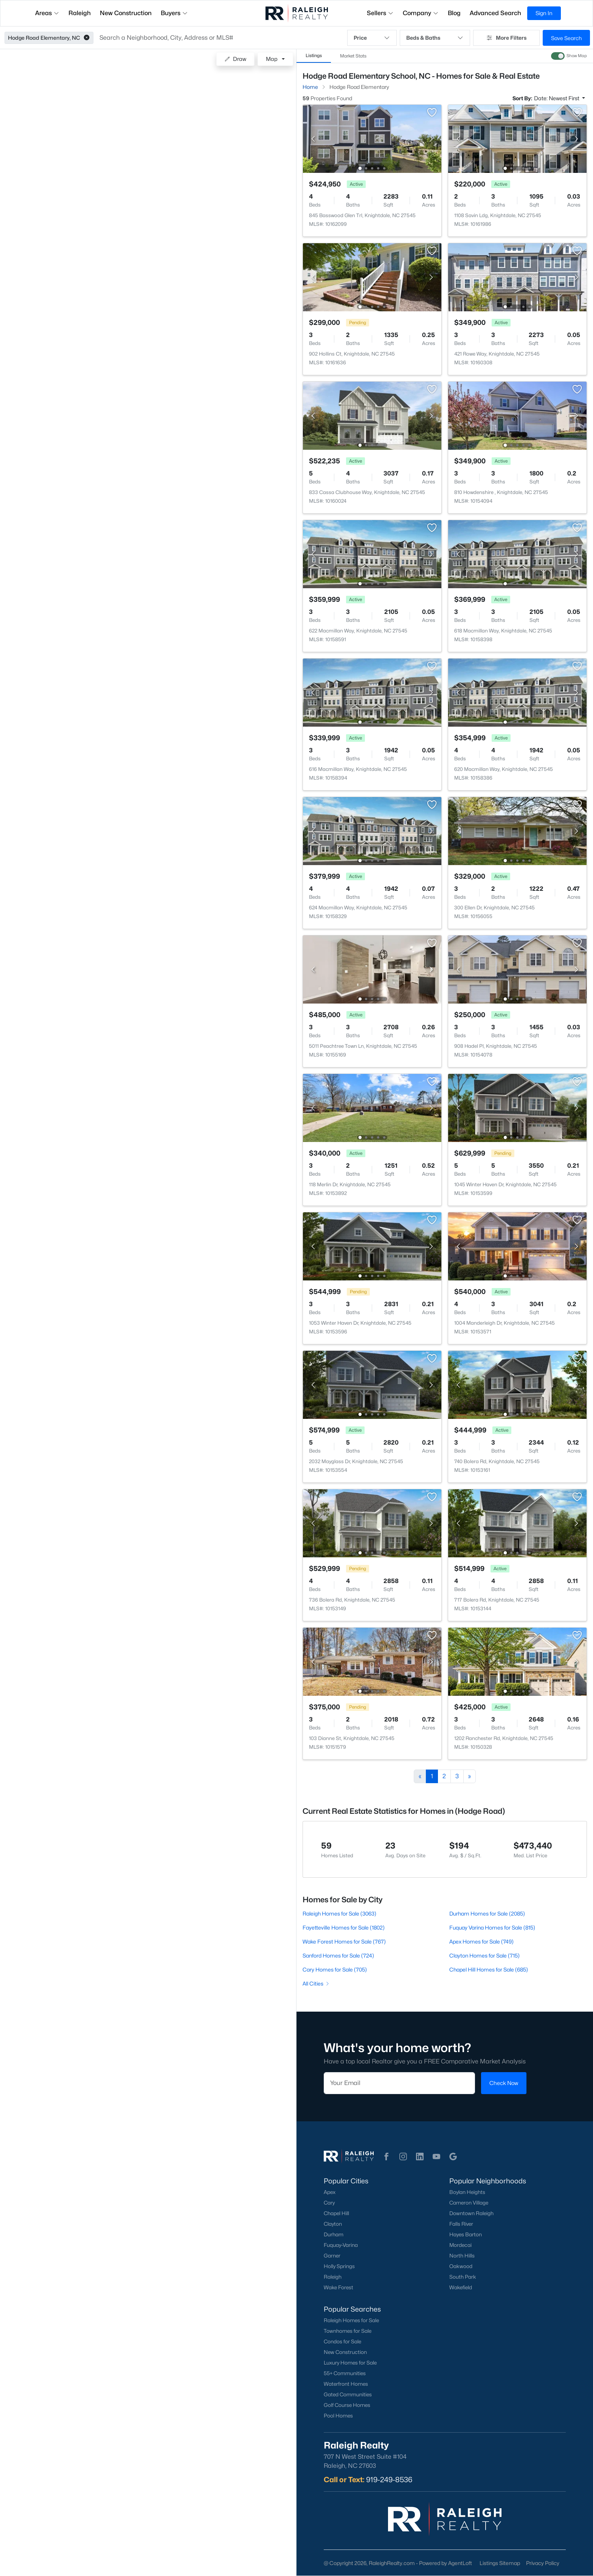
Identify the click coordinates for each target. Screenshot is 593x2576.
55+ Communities (345, 2373)
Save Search (566, 38)
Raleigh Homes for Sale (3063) (339, 1913)
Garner (332, 2256)
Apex (329, 2192)
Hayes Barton (465, 2234)
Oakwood (460, 2266)
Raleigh (333, 2277)
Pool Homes (338, 2416)
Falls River (461, 2224)
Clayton (333, 2224)
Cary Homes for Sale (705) (335, 1969)
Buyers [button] (174, 13)
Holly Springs (339, 2266)
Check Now (503, 2083)
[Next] (469, 1776)
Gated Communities (348, 2394)
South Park (462, 2277)
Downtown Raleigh (471, 2213)
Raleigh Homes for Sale (351, 2320)
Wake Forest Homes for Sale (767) (344, 1941)
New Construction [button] (126, 13)
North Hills (462, 2256)
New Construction (345, 2352)
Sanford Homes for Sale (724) (338, 1955)
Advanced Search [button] (495, 13)
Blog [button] (454, 13)
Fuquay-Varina (341, 2245)
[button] (86, 38)
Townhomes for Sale (347, 2331)
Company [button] (421, 13)
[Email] (399, 2083)
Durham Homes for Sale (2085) (487, 1913)
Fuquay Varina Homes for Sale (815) (492, 1927)
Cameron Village (468, 2203)
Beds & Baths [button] (435, 37)
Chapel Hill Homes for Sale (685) (488, 1969)
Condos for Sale (342, 2341)
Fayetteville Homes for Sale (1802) (344, 1927)
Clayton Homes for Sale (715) (484, 1955)
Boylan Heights (467, 2192)
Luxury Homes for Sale (350, 2363)
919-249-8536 (389, 2479)
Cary (329, 2203)
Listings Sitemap (500, 2563)
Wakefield (460, 2287)
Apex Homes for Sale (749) (481, 1941)
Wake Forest (338, 2287)
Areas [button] (47, 13)
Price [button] (372, 37)
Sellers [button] (380, 13)
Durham (333, 2234)
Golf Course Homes (347, 2405)
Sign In (544, 13)
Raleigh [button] (79, 13)
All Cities (316, 1983)
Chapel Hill (336, 2213)
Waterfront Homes (346, 2384)
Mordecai (460, 2245)
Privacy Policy (542, 2563)
